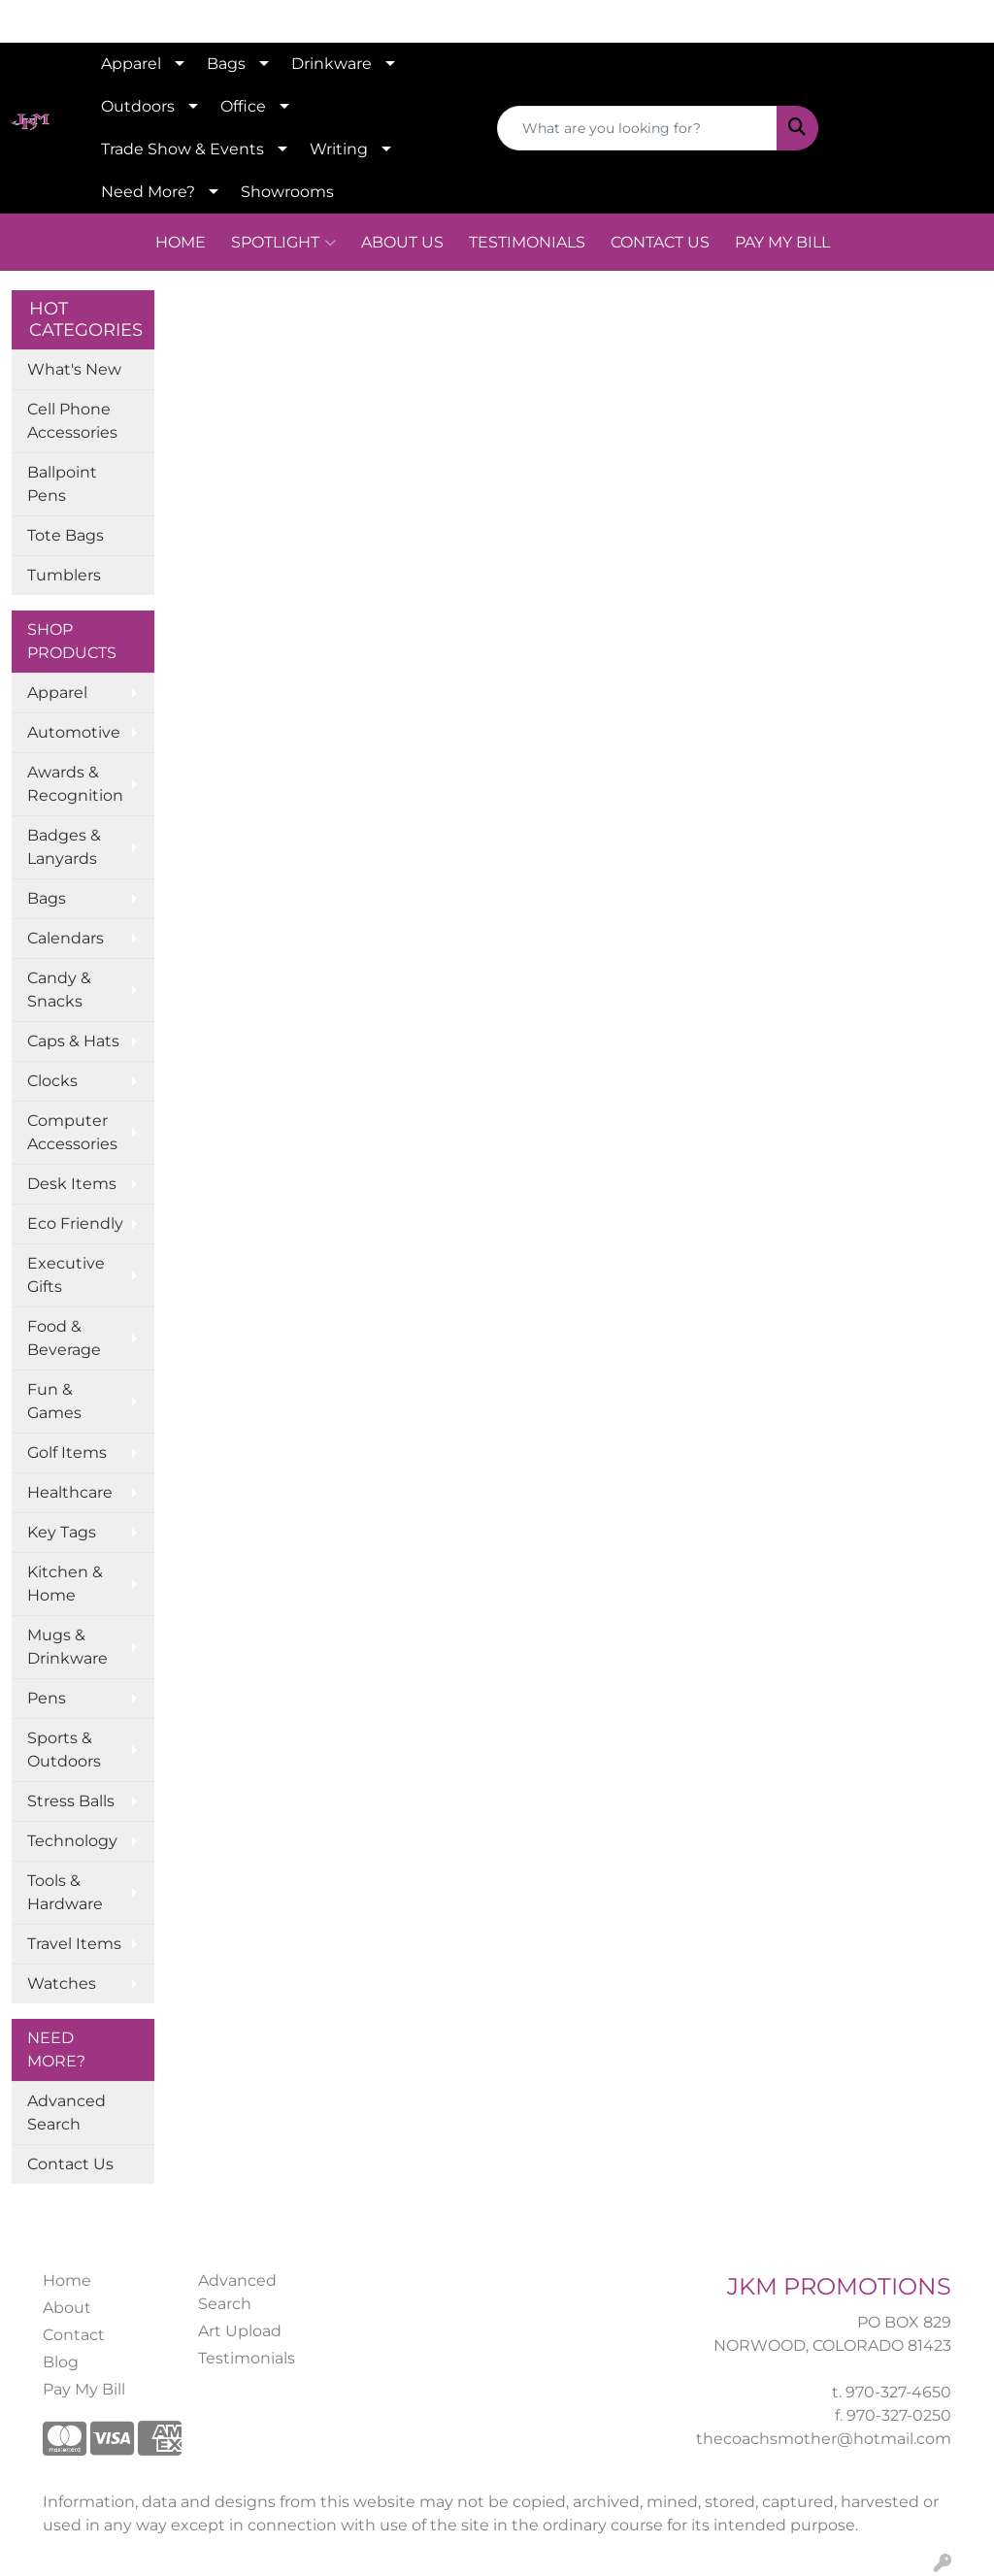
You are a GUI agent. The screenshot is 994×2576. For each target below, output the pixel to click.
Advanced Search (66, 2112)
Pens (46, 1698)
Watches (61, 1983)
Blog (61, 2362)
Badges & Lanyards (64, 847)
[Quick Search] (637, 128)
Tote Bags (65, 535)
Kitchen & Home (65, 1583)
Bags (226, 63)
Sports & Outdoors (64, 1749)
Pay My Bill (84, 2389)
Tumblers (64, 575)
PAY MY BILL (782, 242)
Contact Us (70, 2164)
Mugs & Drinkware (67, 1647)
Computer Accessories (72, 1132)
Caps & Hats (73, 1041)
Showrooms (287, 191)
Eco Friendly (75, 1223)
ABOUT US (402, 242)
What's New (74, 369)
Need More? (148, 191)
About (67, 2307)
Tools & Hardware (65, 1892)
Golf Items (67, 1452)
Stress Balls (71, 1801)
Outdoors (138, 106)
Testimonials (246, 2358)
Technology (72, 1841)
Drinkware (331, 63)
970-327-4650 (898, 2392)
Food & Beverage (64, 1338)
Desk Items (71, 1183)
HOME (180, 242)
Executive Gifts (66, 1275)
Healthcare (70, 1492)
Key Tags (61, 1532)
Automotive (73, 732)
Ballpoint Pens (62, 484)
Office (243, 106)
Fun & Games (54, 1401)
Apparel (131, 63)
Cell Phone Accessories (72, 421)
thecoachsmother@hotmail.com (823, 2438)
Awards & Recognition (75, 784)
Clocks (52, 1081)
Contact (74, 2335)
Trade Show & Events (182, 149)
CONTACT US (660, 242)
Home (67, 2280)
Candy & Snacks (59, 989)
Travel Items (74, 1943)
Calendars (65, 938)
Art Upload (240, 2331)
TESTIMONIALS (527, 242)
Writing (339, 149)
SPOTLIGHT (283, 242)
